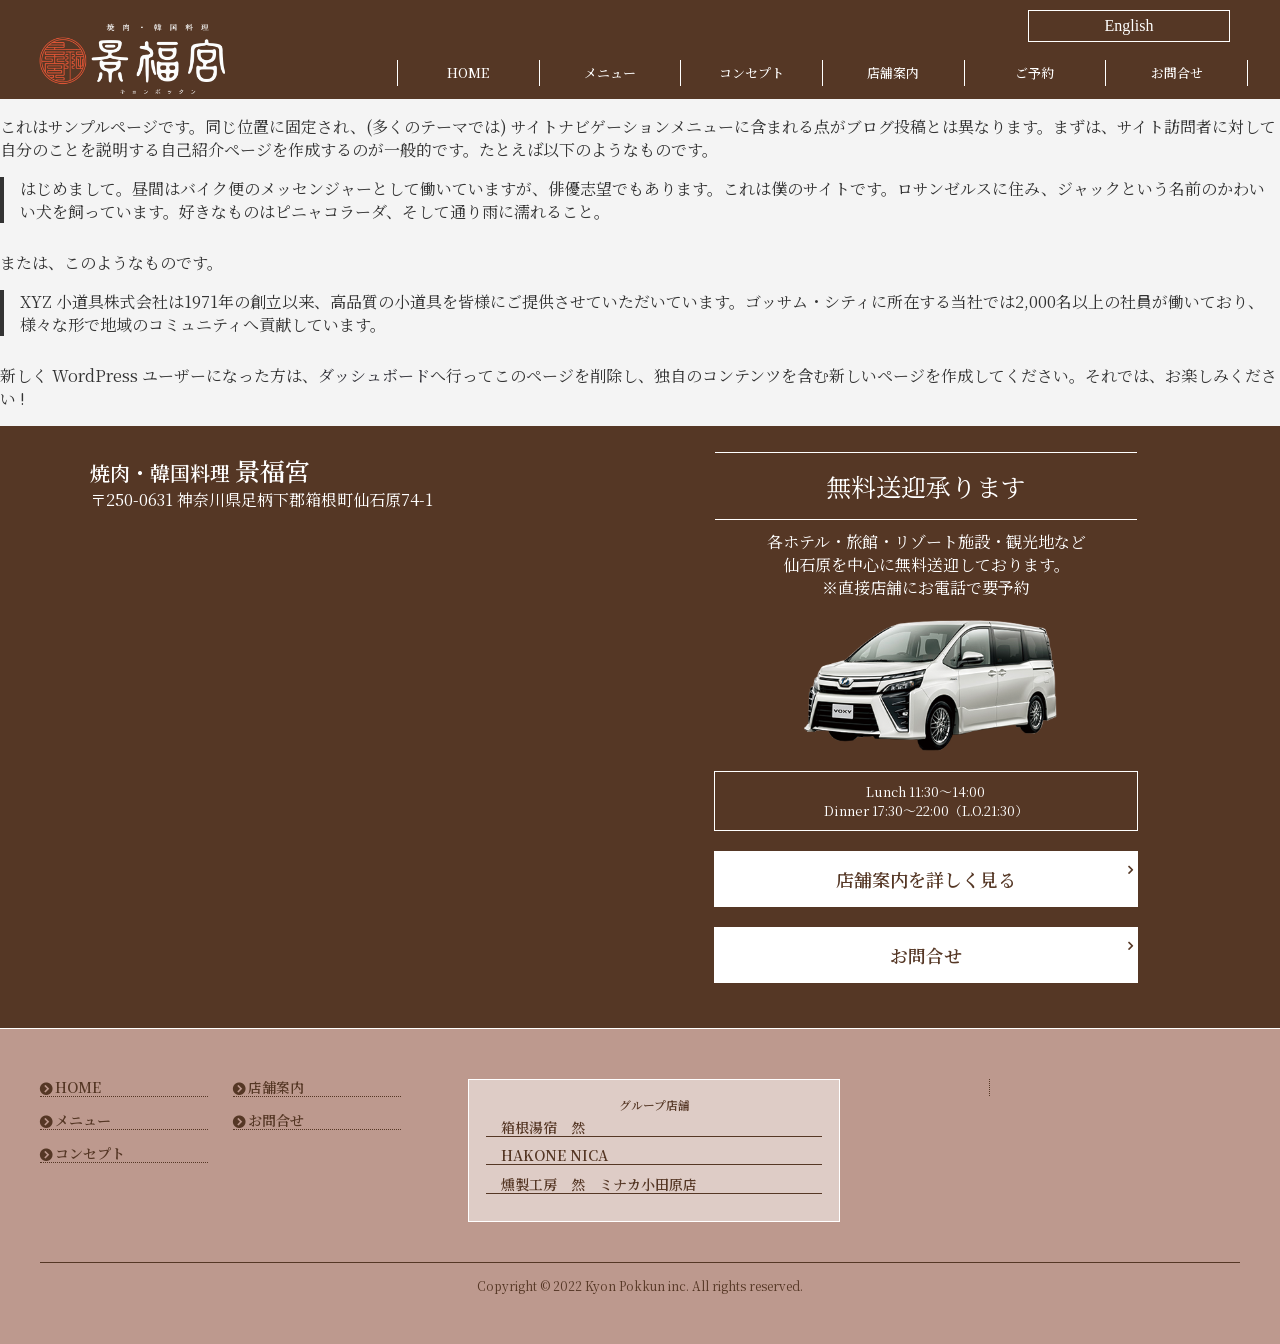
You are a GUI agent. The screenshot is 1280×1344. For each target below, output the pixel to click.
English (1129, 25)
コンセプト (751, 72)
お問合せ (1177, 72)
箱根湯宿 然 (543, 1128)
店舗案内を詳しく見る (926, 879)
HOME (468, 72)
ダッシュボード (374, 375)
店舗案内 (893, 72)
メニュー (610, 72)
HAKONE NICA (554, 1156)
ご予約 (1034, 72)
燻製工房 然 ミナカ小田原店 (599, 1184)
